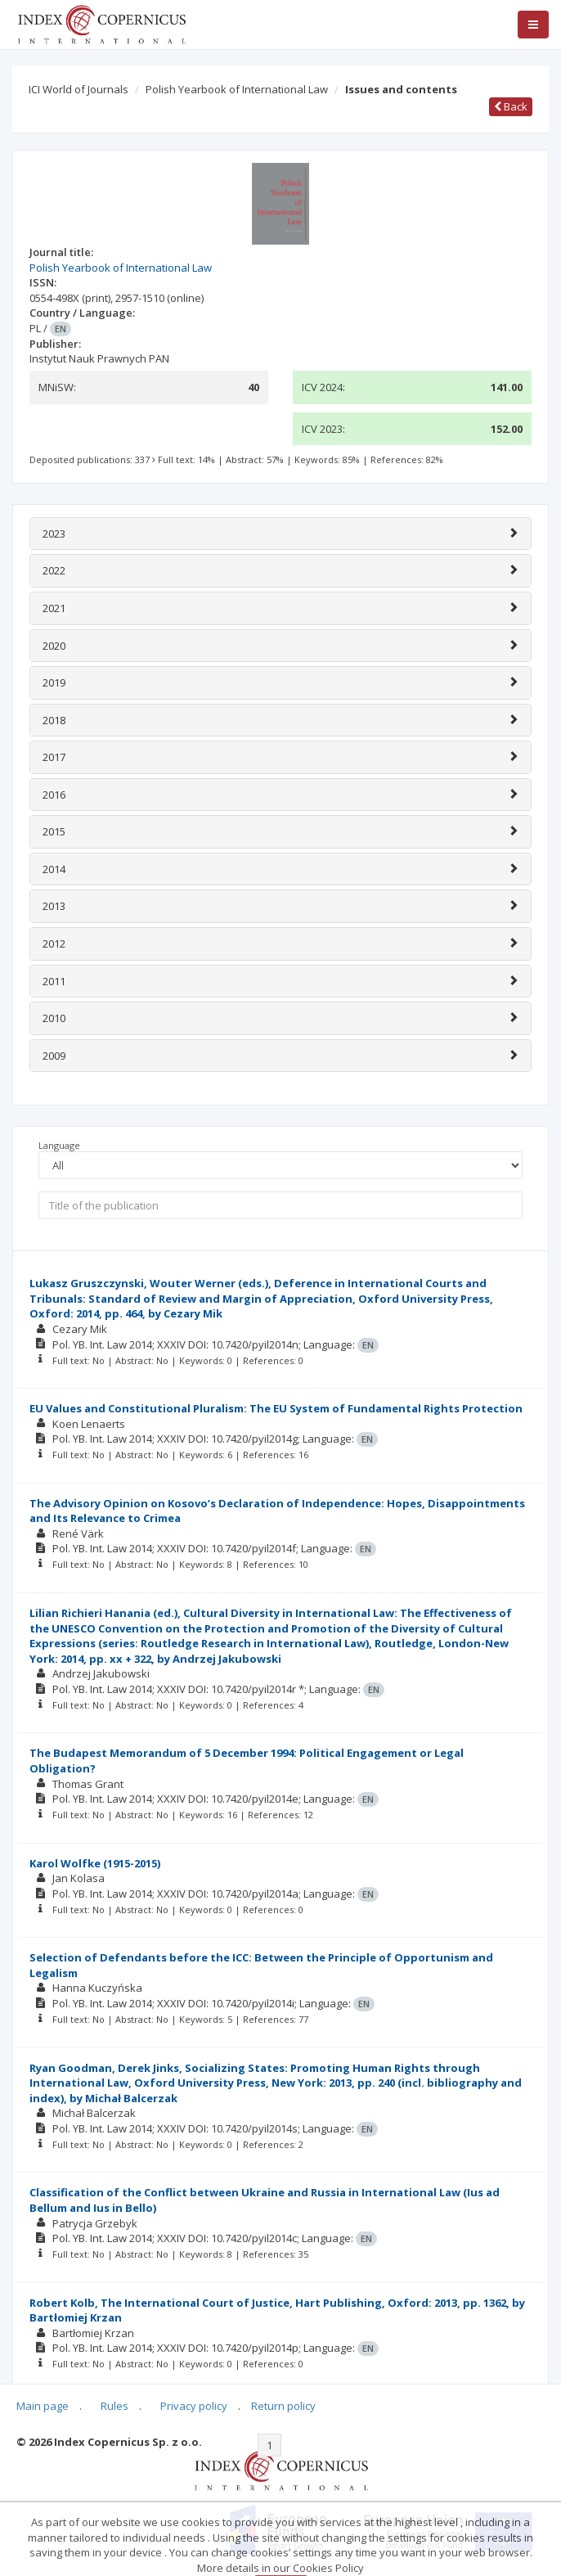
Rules (114, 2405)
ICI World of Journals (78, 89)
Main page (42, 2405)
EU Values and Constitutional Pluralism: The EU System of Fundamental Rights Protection (276, 1408)
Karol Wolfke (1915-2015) (94, 1863)
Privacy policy (193, 2405)
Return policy (283, 2405)
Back (510, 106)
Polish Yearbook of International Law (237, 89)
